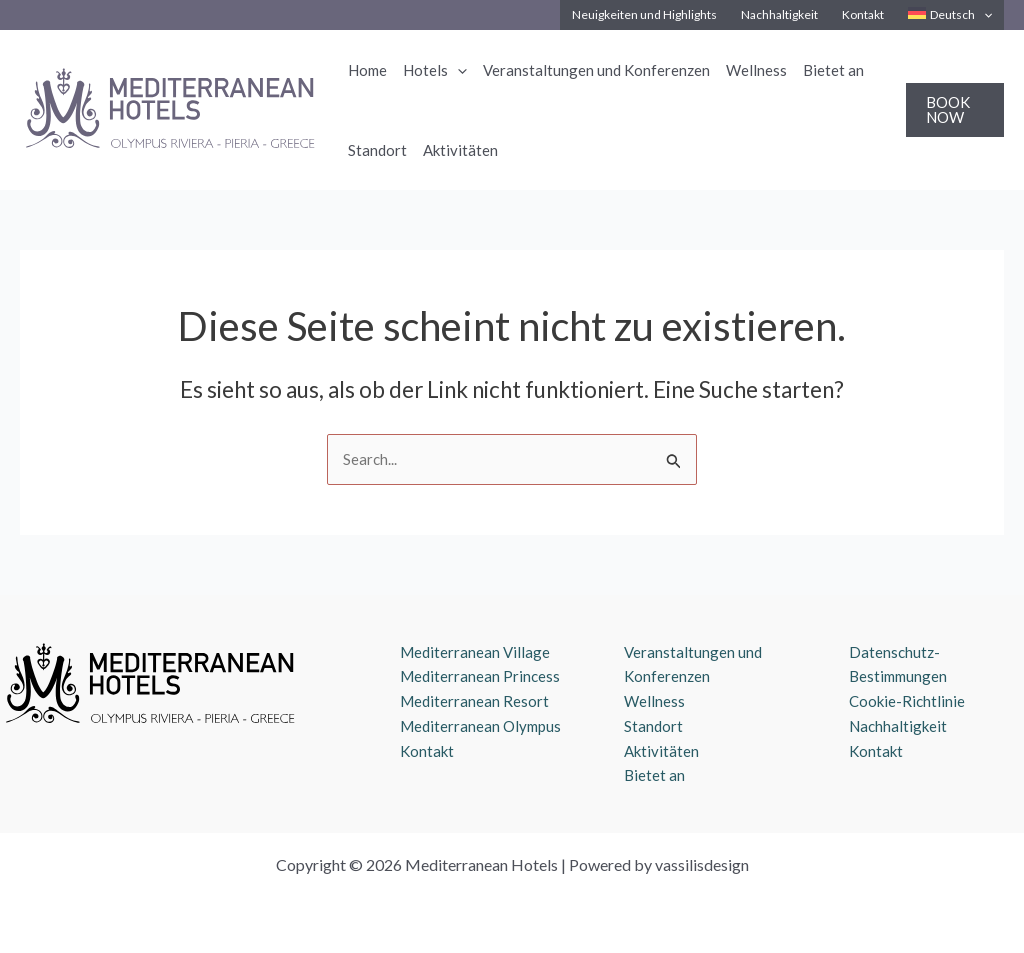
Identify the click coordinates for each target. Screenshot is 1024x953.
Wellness (654, 701)
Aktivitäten (661, 751)
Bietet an (654, 775)
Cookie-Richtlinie (907, 701)
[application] (983, 15)
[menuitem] (950, 15)
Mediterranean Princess (480, 676)
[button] (955, 110)
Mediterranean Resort (474, 701)
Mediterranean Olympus (480, 726)
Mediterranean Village (475, 652)
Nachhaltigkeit (898, 726)
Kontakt (427, 751)
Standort (653, 726)
